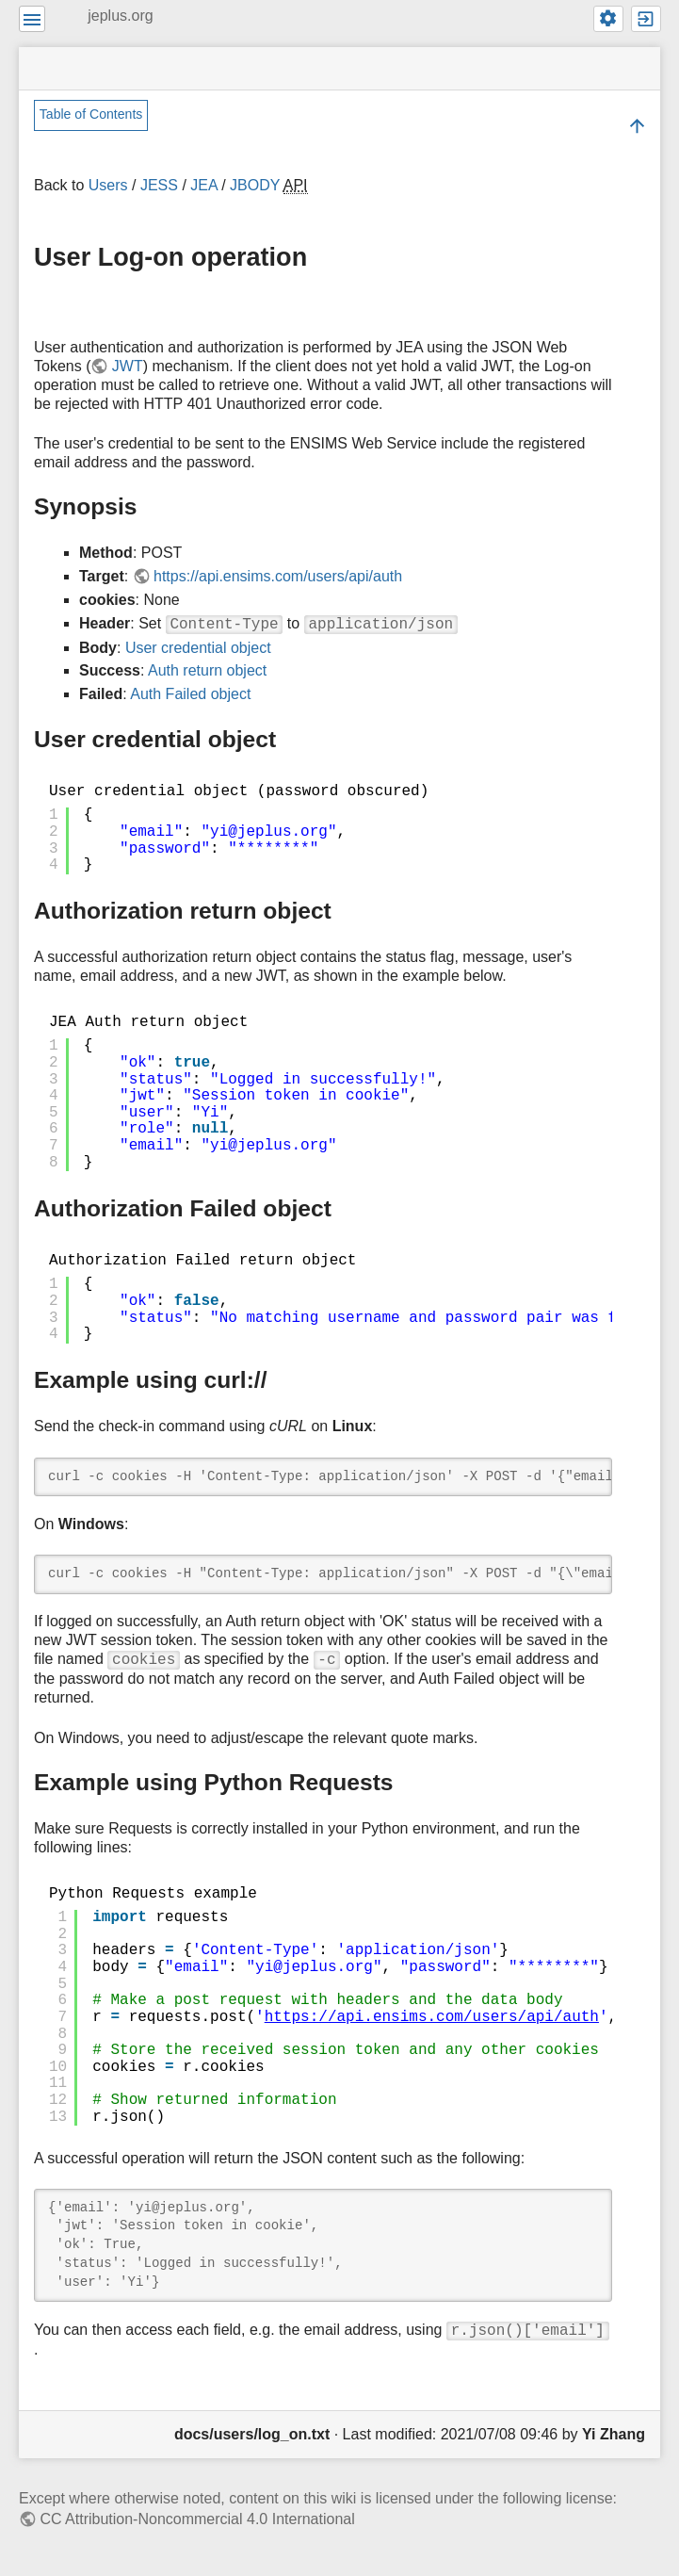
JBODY (255, 185)
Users (108, 185)
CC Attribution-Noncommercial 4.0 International (197, 2519)
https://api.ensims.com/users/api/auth (278, 576)
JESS (159, 185)
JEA (203, 185)
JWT (127, 366)
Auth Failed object (190, 694)
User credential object (198, 648)
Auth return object (207, 670)
